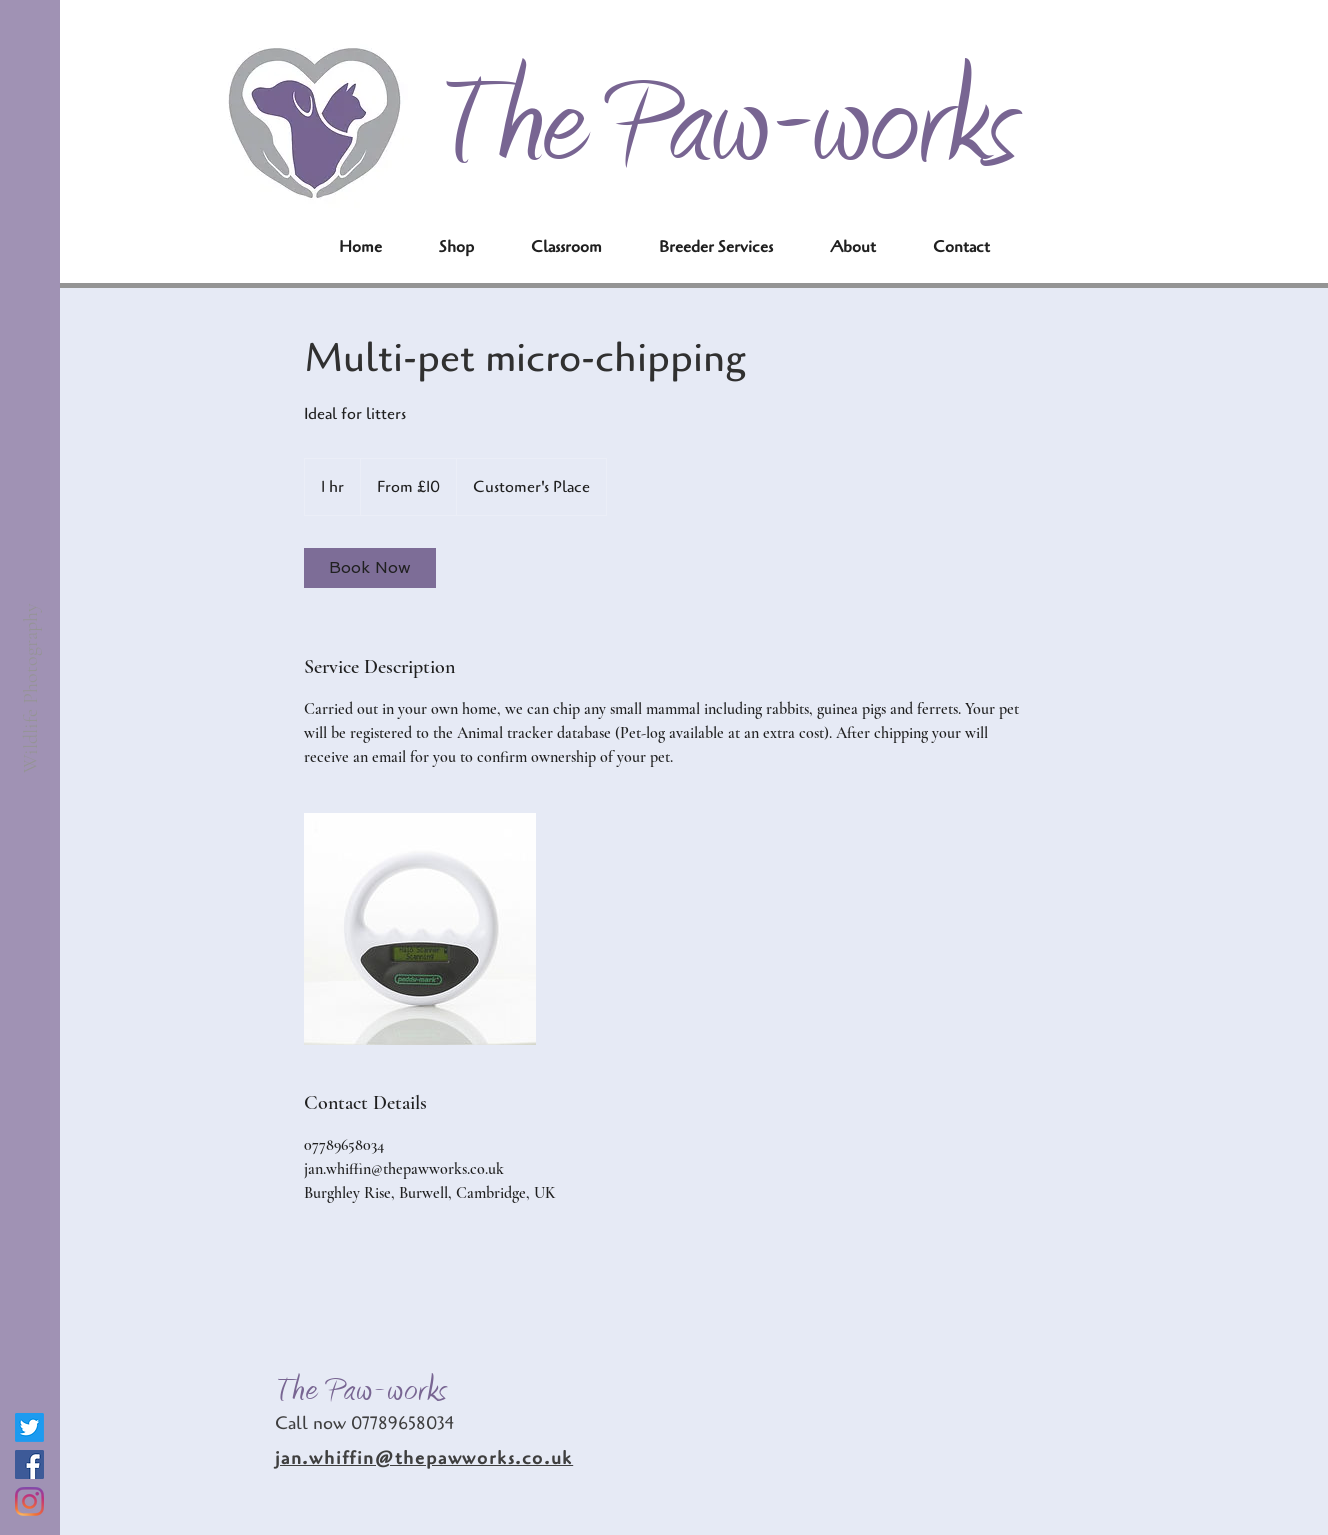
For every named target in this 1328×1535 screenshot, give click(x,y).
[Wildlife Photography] (30, 688)
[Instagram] (29, 1501)
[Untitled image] (420, 929)
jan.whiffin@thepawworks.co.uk (424, 1458)
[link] (370, 568)
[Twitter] (29, 1427)
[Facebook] (29, 1464)
